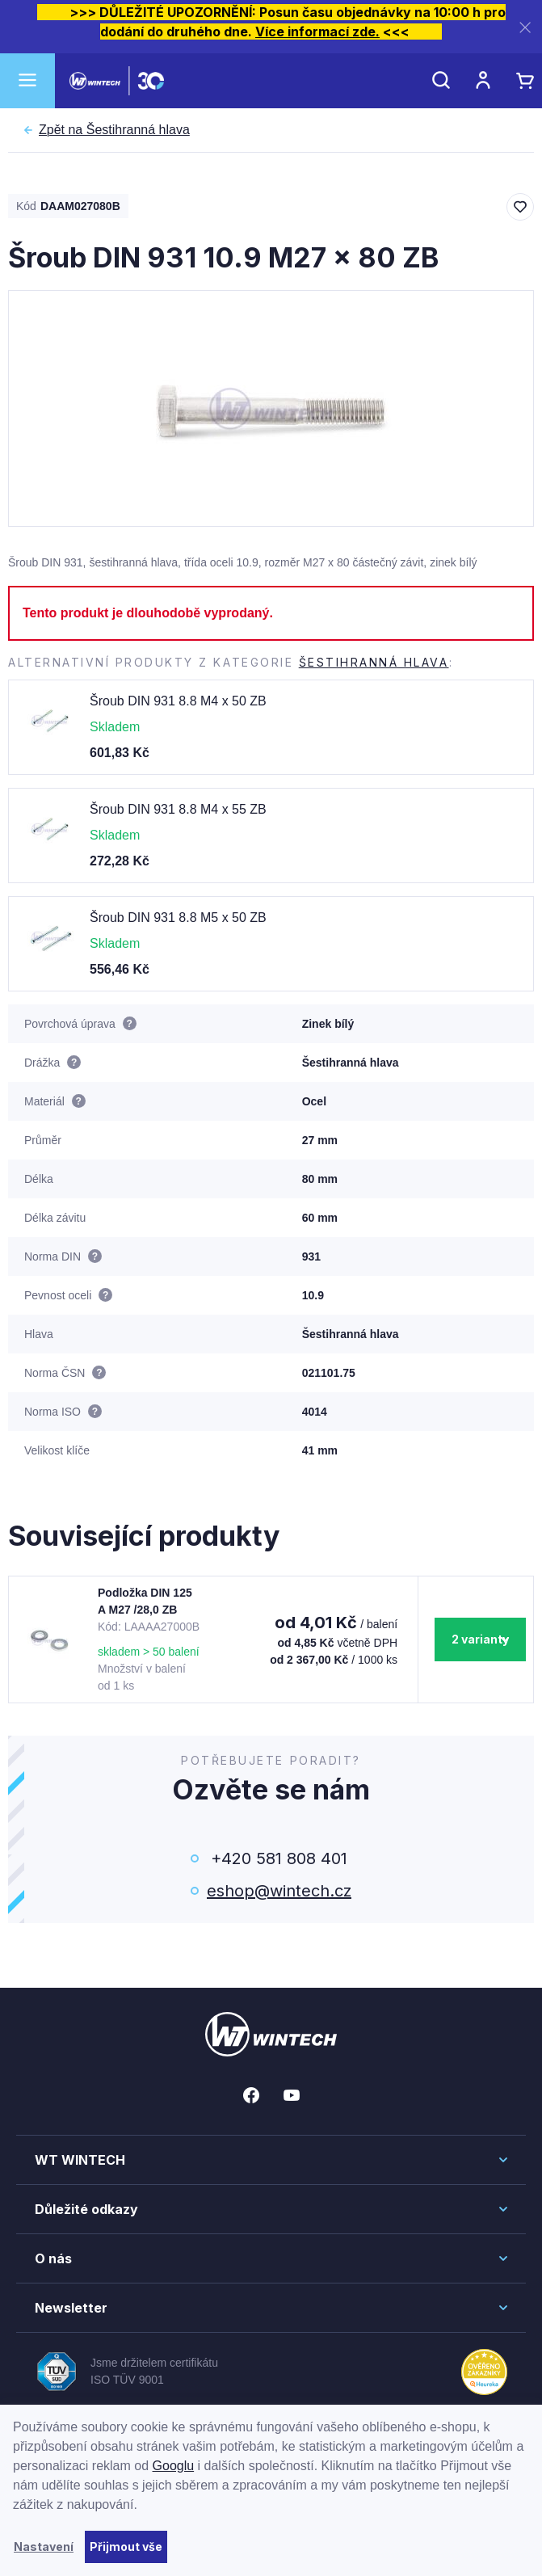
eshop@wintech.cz (279, 1890)
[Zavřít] (525, 27)
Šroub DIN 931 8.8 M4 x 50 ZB (178, 701)
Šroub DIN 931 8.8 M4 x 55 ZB (178, 809)
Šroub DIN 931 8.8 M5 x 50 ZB (178, 917)
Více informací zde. (317, 31)
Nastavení (44, 2546)
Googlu (174, 2466)
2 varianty (480, 1639)
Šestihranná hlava (114, 130)
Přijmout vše (126, 2546)
